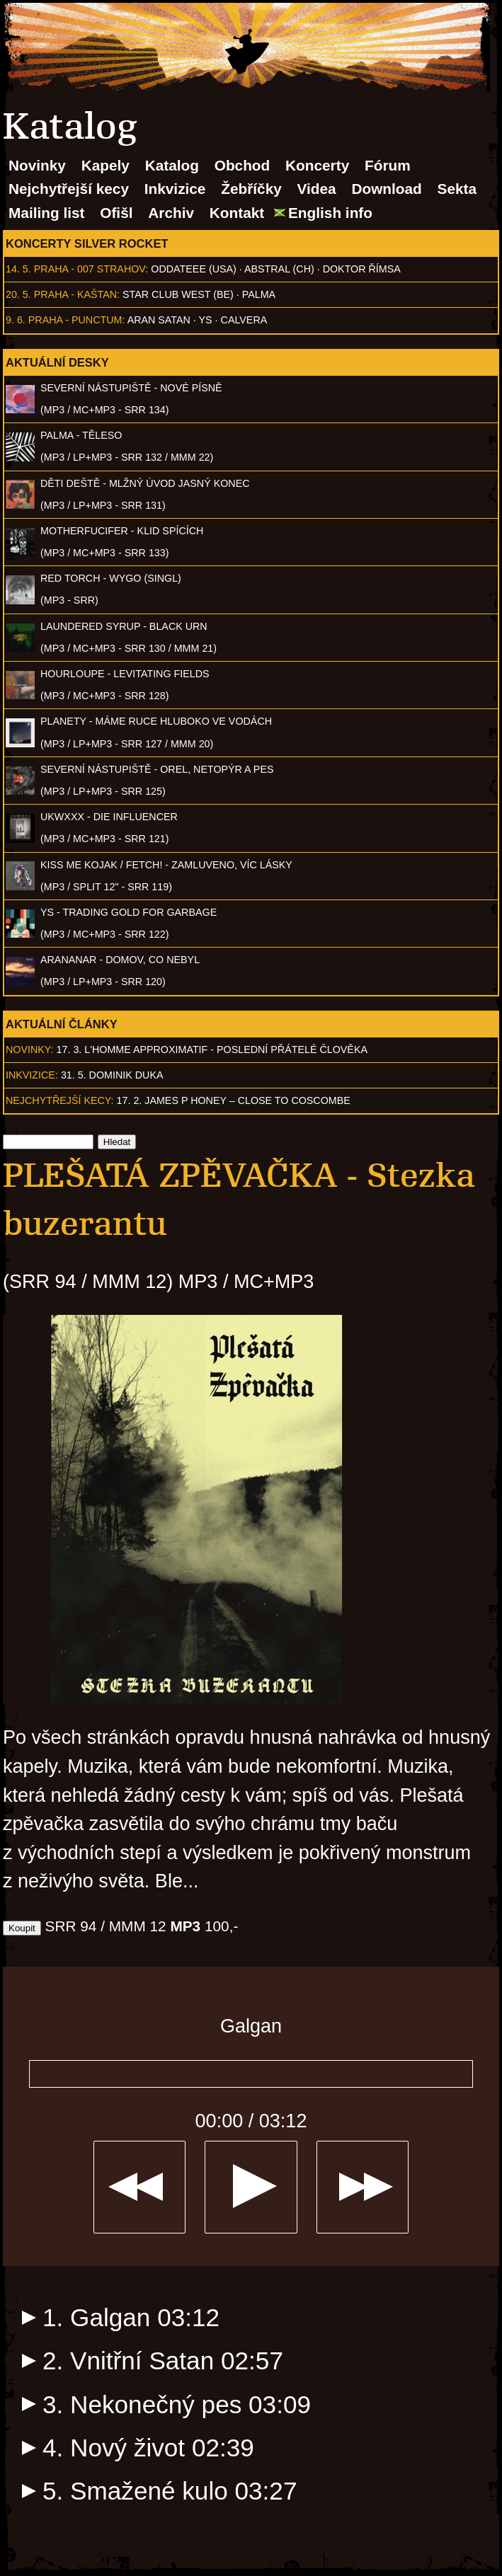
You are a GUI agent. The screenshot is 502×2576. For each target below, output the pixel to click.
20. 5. (18, 294)
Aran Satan (158, 320)
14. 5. (18, 269)
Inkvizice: (32, 1075)
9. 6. (15, 320)
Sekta (457, 188)
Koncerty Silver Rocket (87, 243)
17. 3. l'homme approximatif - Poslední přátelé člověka (212, 1049)
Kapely (105, 165)
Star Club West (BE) (178, 294)
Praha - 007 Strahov (90, 269)
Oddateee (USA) (193, 269)
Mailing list (46, 213)
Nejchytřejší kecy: (60, 1100)
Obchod (242, 165)
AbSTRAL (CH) (279, 269)
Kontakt (237, 213)
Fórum (388, 165)
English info (330, 213)
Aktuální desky (57, 362)
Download (386, 188)
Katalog (172, 165)
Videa (316, 188)
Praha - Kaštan (75, 294)
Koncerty (317, 165)
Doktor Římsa (362, 269)
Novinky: (30, 1049)
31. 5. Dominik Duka (112, 1075)
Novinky (37, 165)
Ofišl (116, 213)
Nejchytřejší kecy (68, 188)
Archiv (171, 213)
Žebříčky (251, 188)
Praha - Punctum (75, 320)
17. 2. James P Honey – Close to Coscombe (233, 1100)
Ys (205, 320)
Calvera (244, 320)
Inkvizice (175, 188)
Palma (258, 294)
